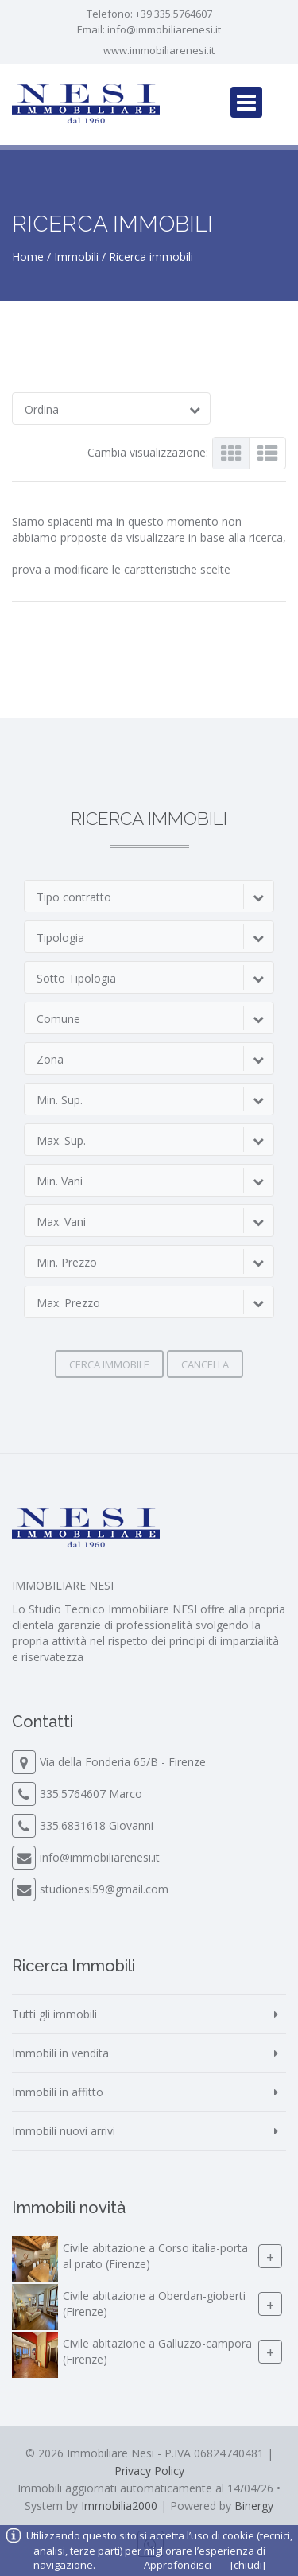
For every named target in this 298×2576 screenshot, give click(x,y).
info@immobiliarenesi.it (164, 29)
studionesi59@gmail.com (104, 1889)
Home (28, 256)
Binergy (253, 2505)
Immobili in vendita (60, 2052)
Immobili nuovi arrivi (63, 2130)
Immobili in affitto (57, 2091)
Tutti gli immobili (54, 2013)
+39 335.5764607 (173, 13)
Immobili (76, 256)
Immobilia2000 (119, 2505)
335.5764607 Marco (91, 1793)
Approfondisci (177, 2565)
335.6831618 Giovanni (96, 1825)
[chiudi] (247, 2565)
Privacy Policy (149, 2470)
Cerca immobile (109, 1364)
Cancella (205, 1364)
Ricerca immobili (151, 256)
